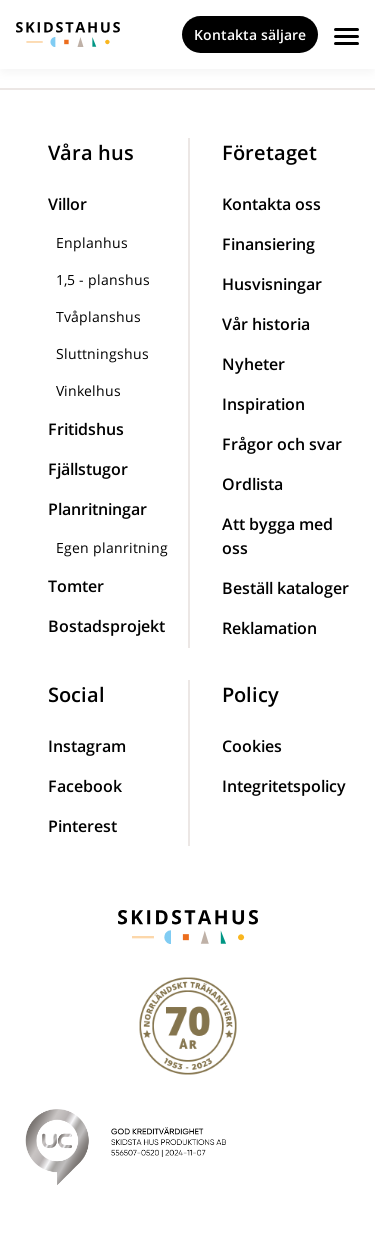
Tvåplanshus (98, 316)
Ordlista (252, 484)
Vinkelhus (88, 390)
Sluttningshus (102, 353)
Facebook (85, 786)
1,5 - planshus (103, 279)
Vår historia (266, 324)
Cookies (252, 746)
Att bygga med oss (277, 536)
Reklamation (269, 628)
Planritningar (97, 509)
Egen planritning (112, 547)
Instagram (87, 746)
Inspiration (263, 404)
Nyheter (253, 364)
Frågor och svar (282, 444)
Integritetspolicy (284, 786)
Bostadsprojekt (106, 626)
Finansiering (268, 244)
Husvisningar (272, 284)
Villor (67, 204)
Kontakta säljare (250, 34)
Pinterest (82, 826)
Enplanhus (92, 242)
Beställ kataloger (285, 588)
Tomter (76, 586)
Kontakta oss (271, 204)
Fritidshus (86, 429)
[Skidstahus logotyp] (68, 34)
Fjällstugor (88, 469)
